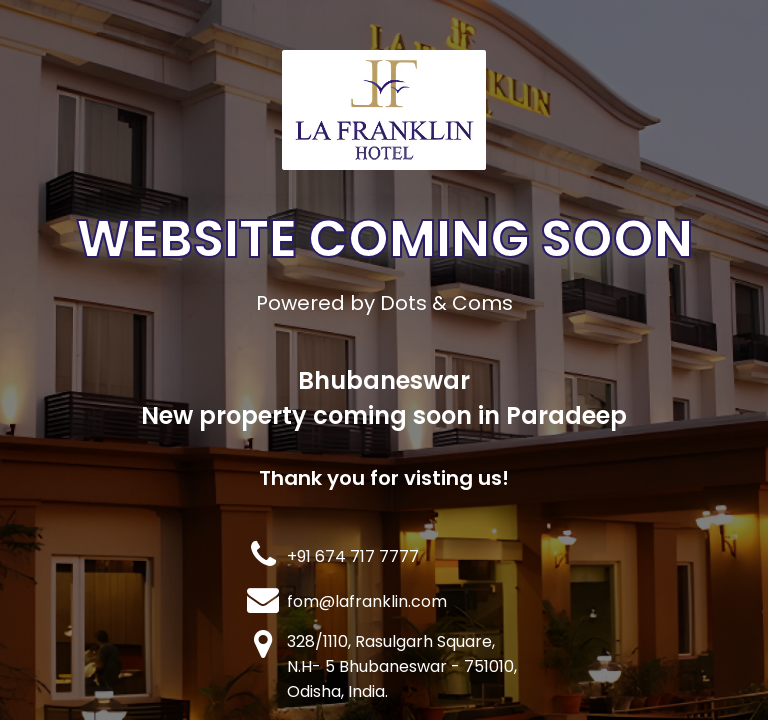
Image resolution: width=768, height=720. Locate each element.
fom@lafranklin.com (367, 601)
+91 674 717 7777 (353, 556)
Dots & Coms (446, 303)
